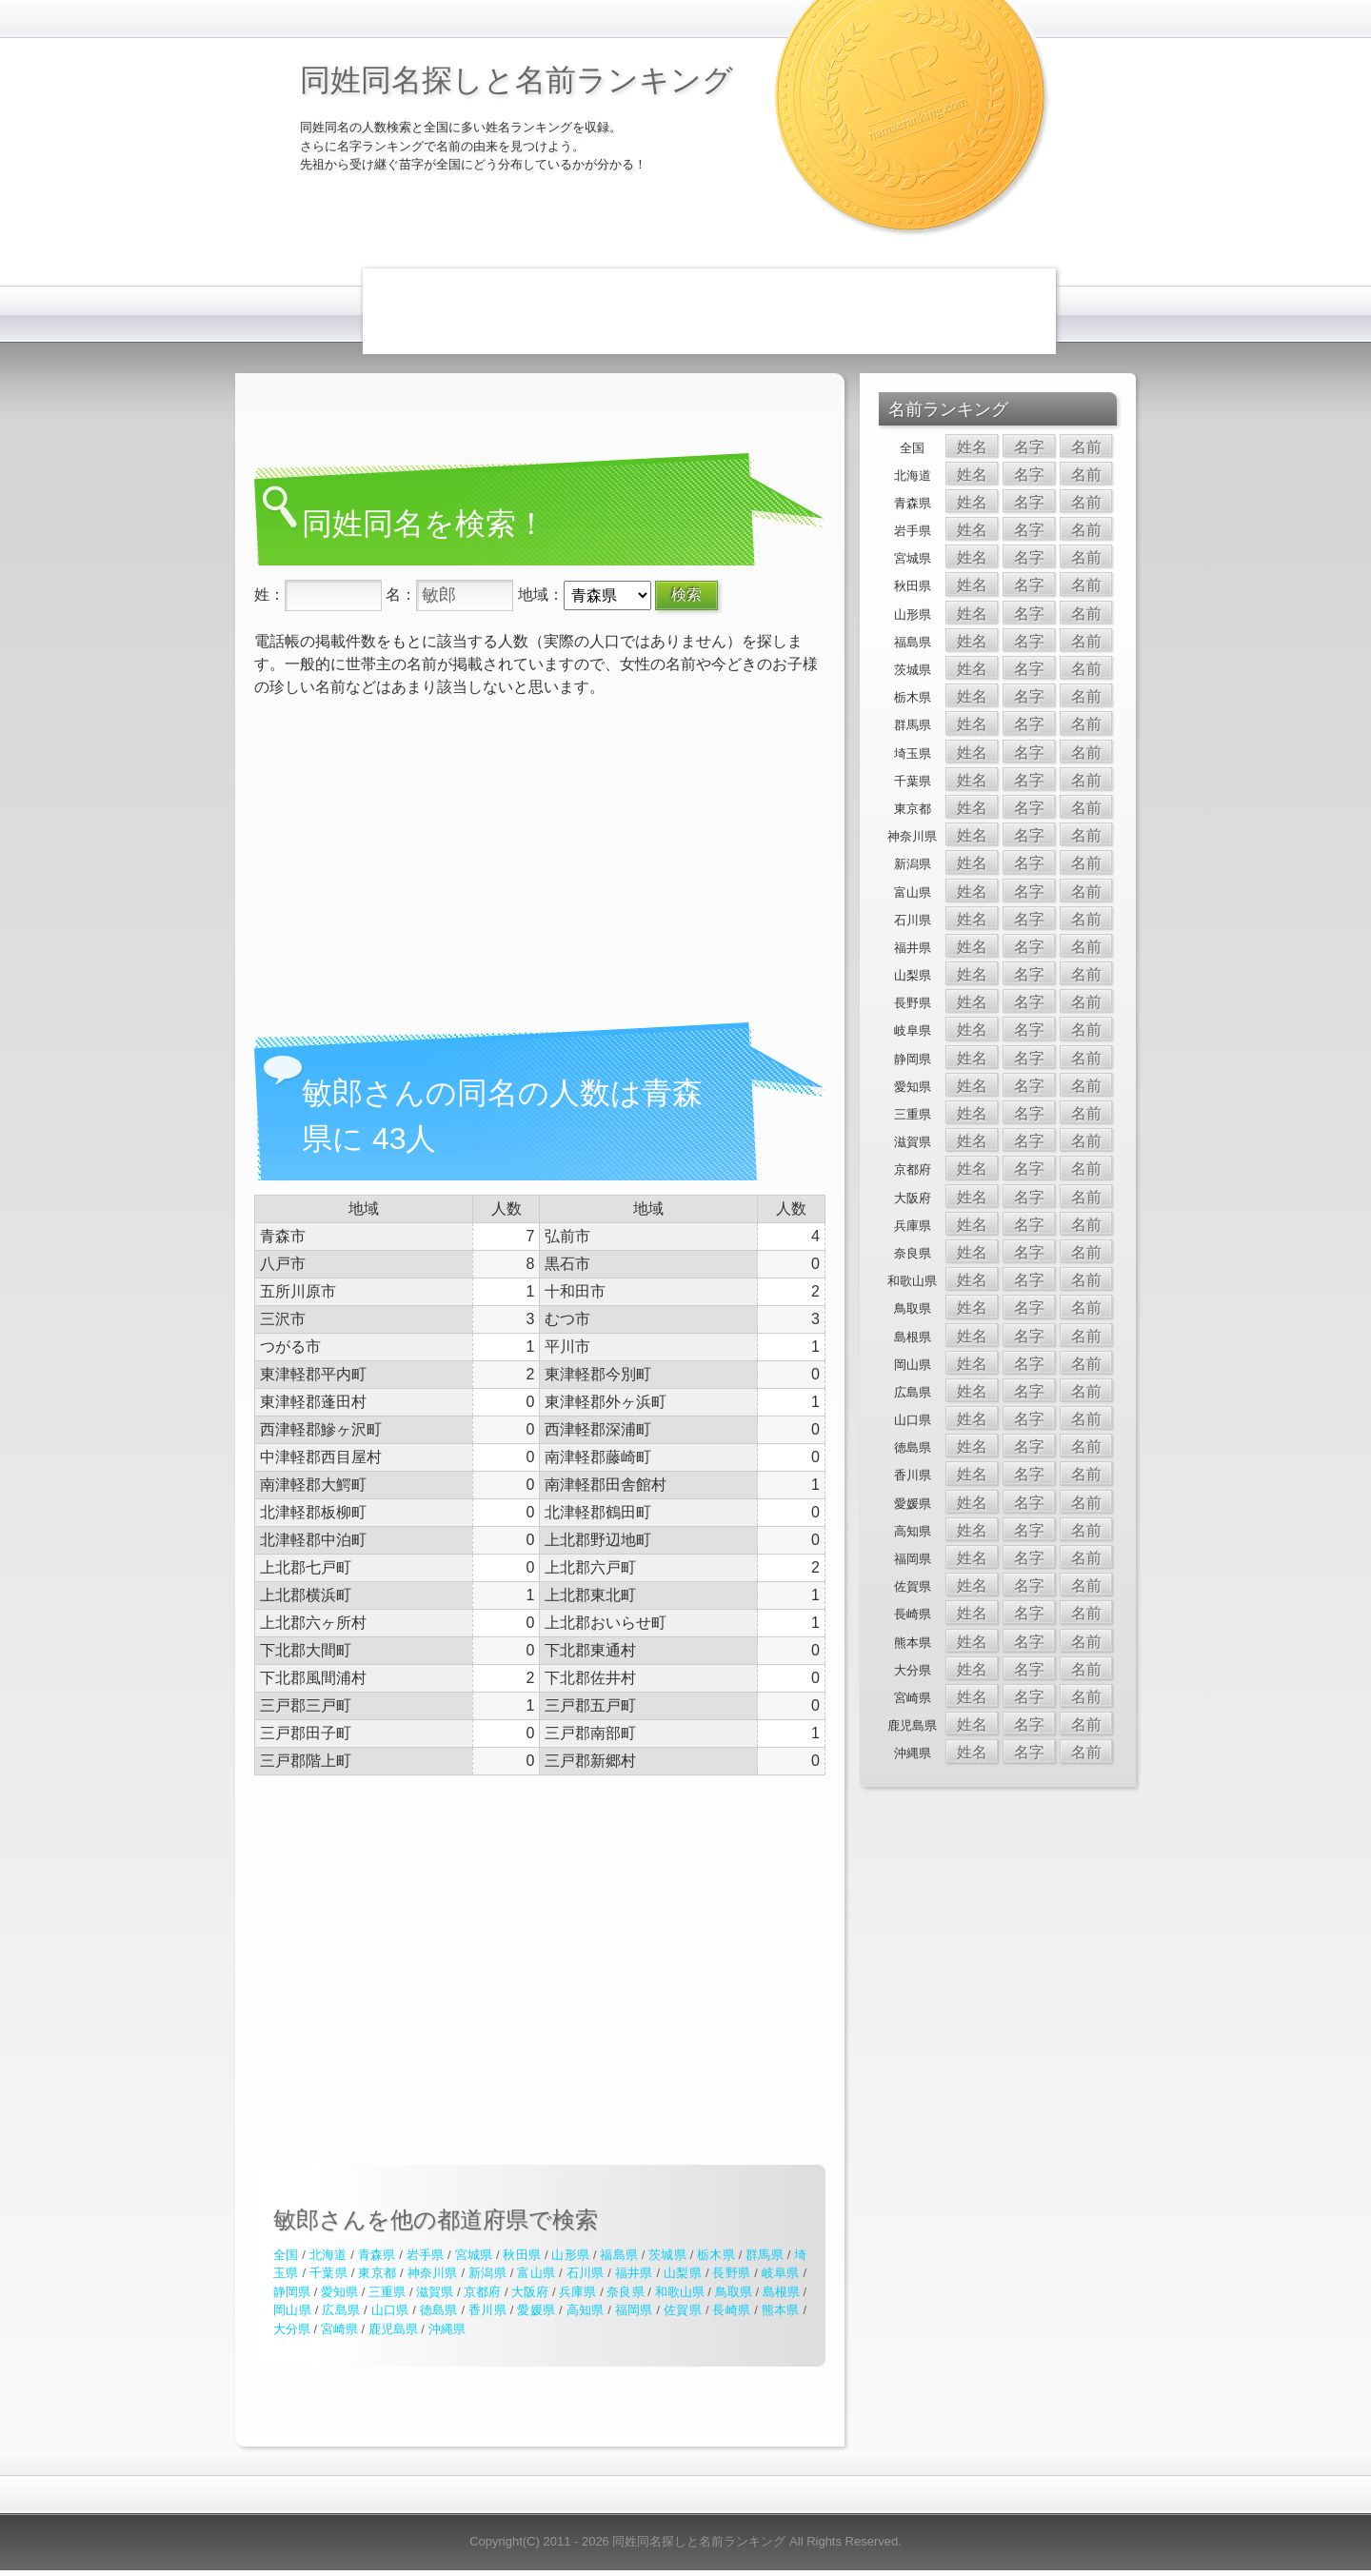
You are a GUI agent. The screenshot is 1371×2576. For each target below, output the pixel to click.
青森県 (377, 2255)
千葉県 (328, 2273)
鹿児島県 (393, 2329)
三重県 (387, 2292)
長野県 (731, 2273)
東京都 (377, 2273)
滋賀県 (434, 2292)
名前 (1086, 447)
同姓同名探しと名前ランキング (516, 80)
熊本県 (781, 2310)
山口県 (390, 2310)
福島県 (619, 2255)
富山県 (536, 2273)
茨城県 (667, 2255)
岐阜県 (781, 2273)
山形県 (570, 2255)
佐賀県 (683, 2310)
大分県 (291, 2329)
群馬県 (764, 2255)
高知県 (585, 2310)
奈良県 (625, 2292)
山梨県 (683, 2273)
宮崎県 (339, 2329)
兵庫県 (577, 2292)
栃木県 (716, 2255)
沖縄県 (447, 2329)
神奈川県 (432, 2273)
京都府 (482, 2292)
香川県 (487, 2310)
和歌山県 (680, 2292)
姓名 (972, 447)
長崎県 (731, 2310)
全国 (285, 2255)
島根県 (781, 2292)
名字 (1029, 447)
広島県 (341, 2310)
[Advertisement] (709, 311)
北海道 (328, 2255)
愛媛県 (536, 2310)
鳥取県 (733, 2292)
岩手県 (426, 2255)
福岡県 (634, 2310)
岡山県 (292, 2310)
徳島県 (439, 2310)
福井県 (634, 2273)
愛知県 (339, 2292)
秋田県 (522, 2255)
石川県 (585, 2273)
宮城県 (474, 2255)
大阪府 (529, 2292)
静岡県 (291, 2292)
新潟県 (487, 2273)
